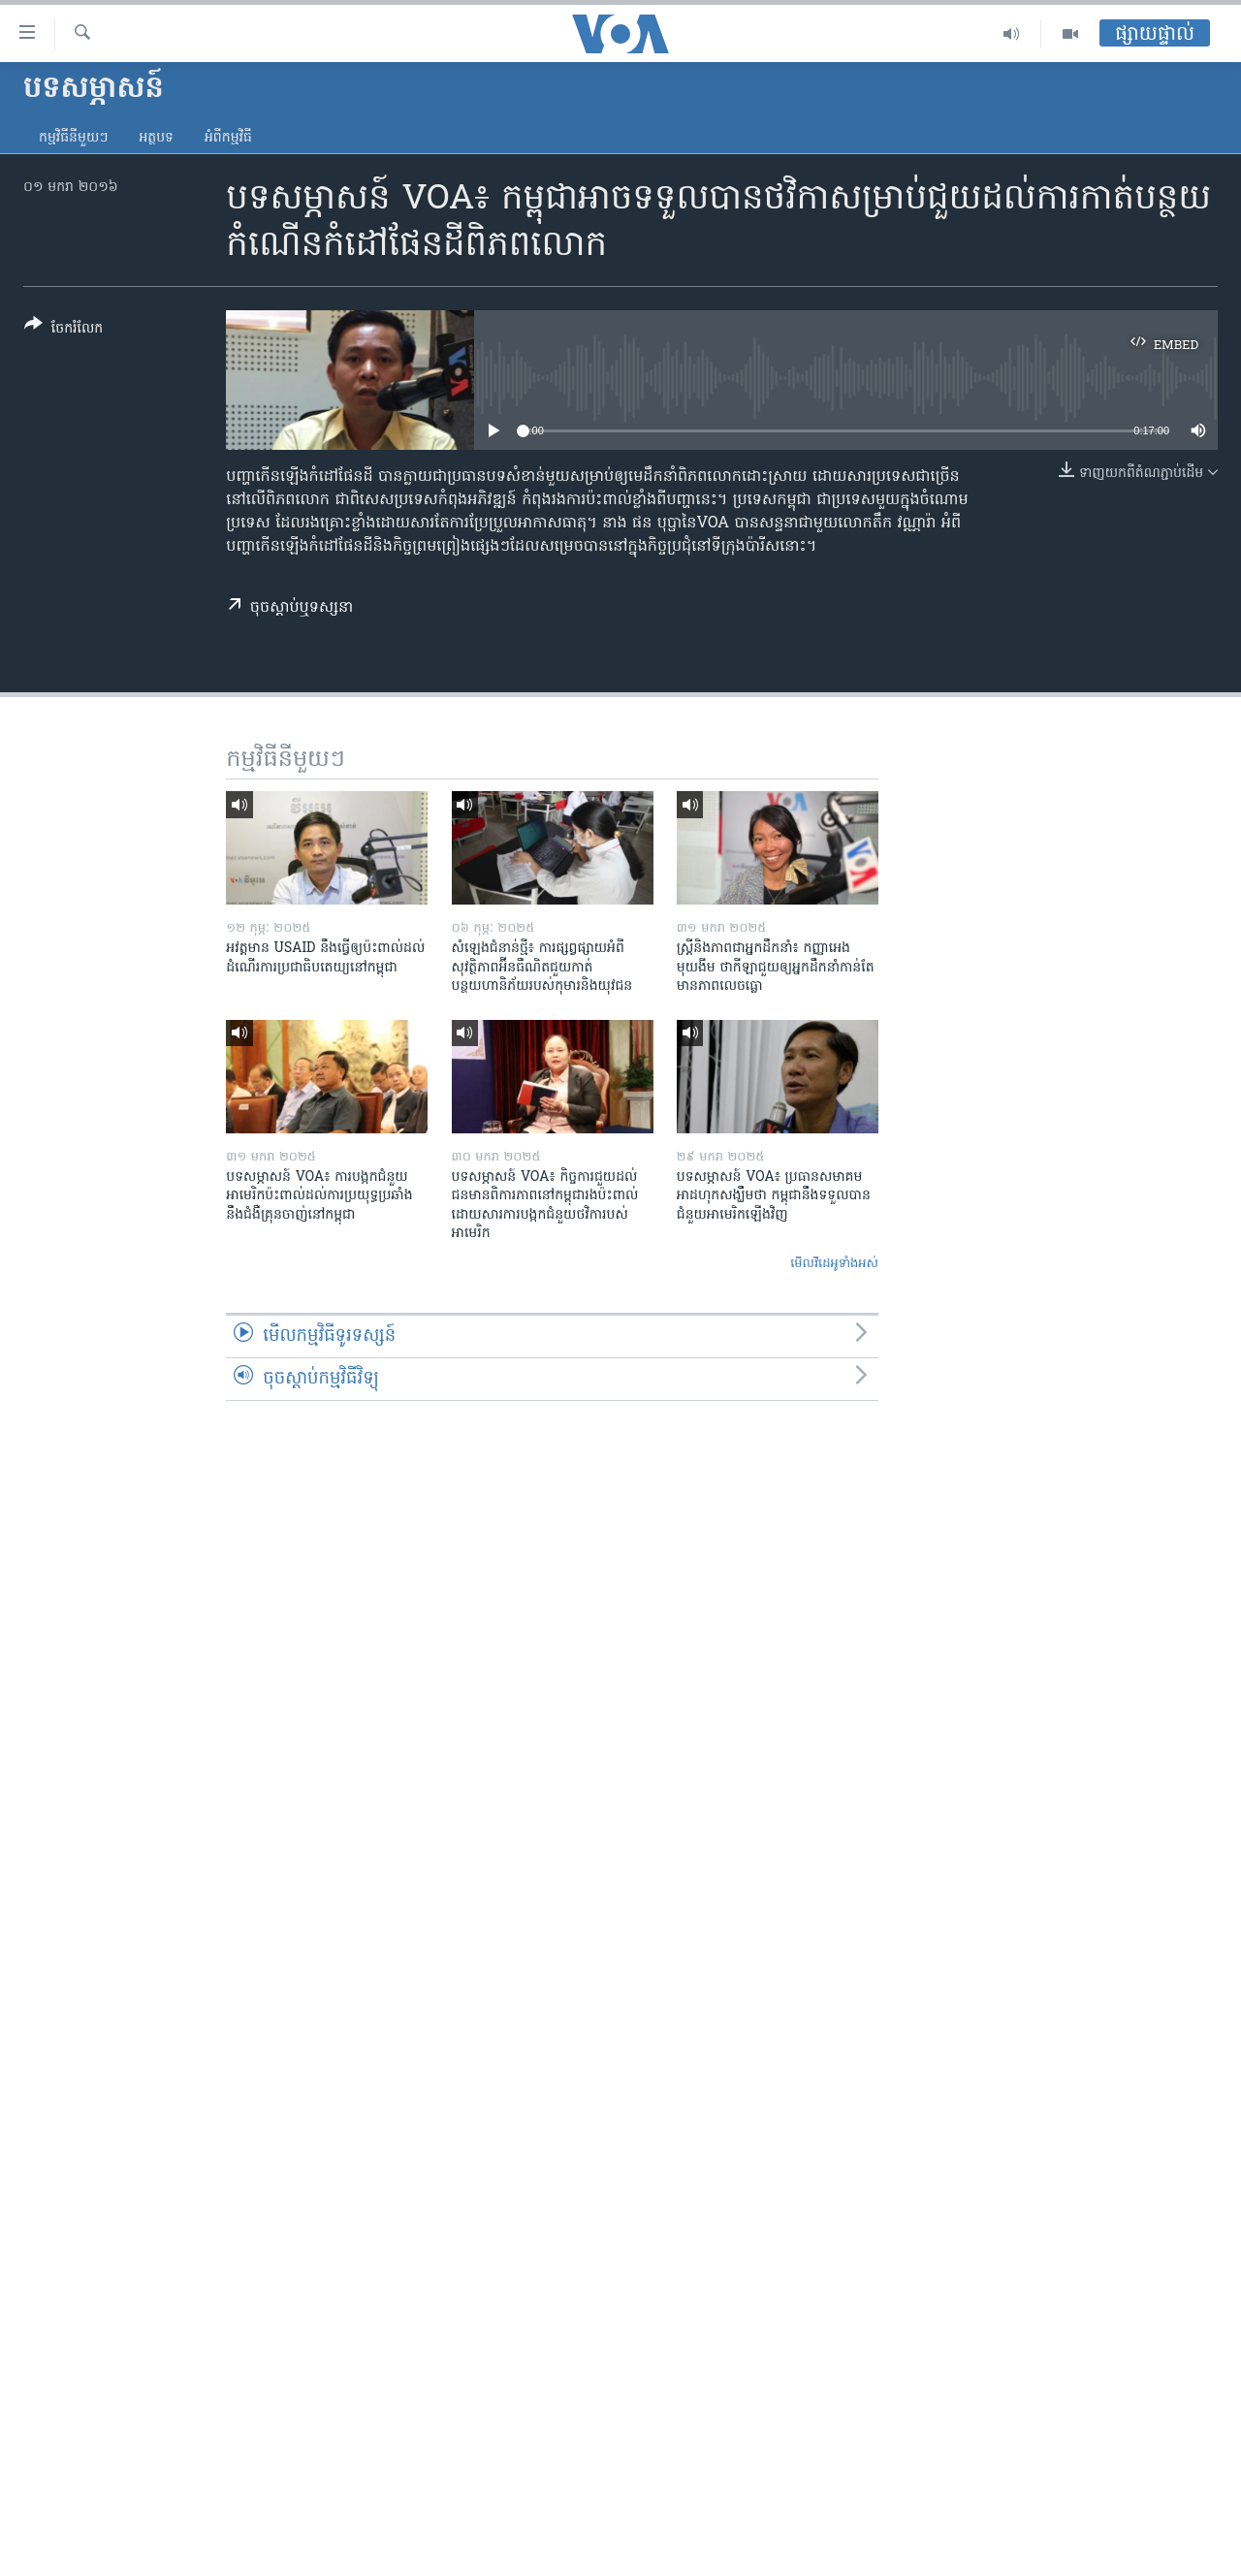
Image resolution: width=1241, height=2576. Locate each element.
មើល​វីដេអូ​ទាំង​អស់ (834, 1264)
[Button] (63, 330)
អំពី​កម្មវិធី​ (228, 138)
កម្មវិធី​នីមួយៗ (73, 138)
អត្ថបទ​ (156, 138)
